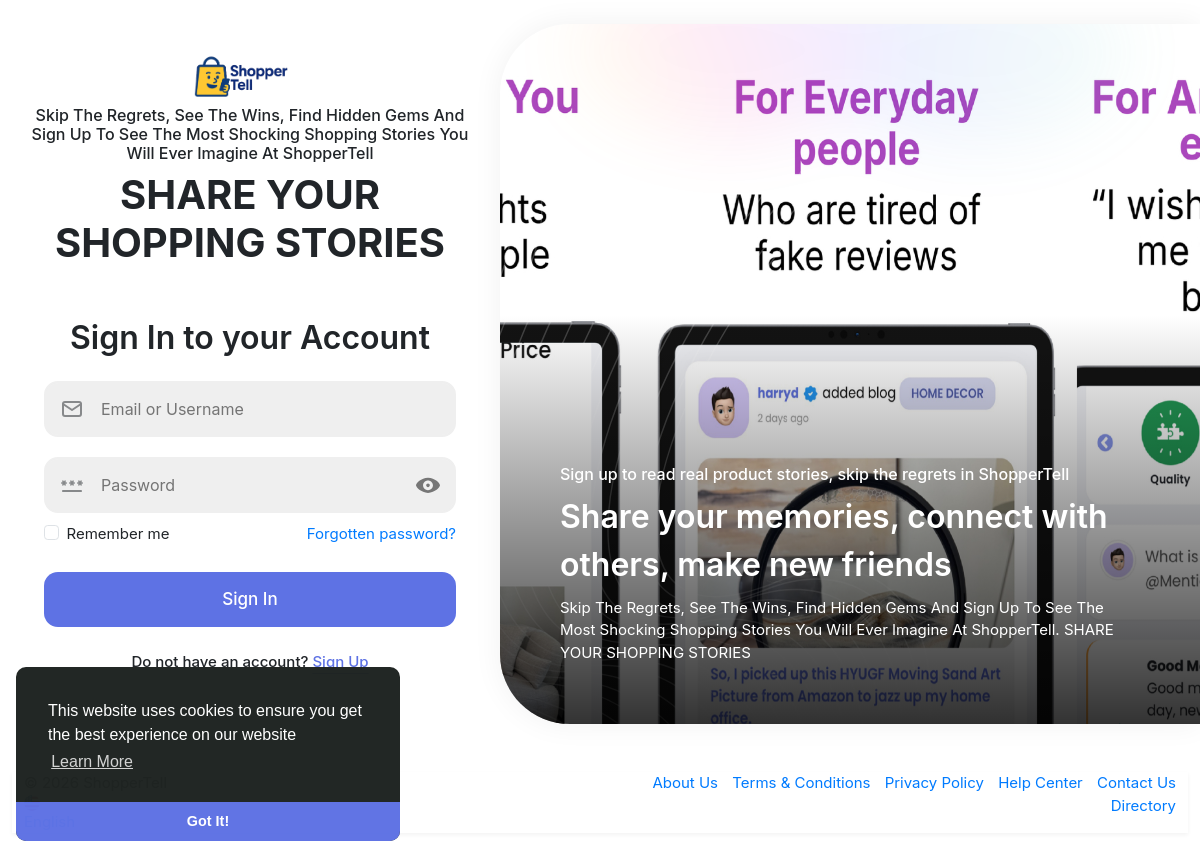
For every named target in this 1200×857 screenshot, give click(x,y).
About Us (687, 782)
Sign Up (340, 661)
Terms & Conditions (803, 782)
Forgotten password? (381, 533)
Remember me (118, 533)
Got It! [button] (208, 821)
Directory (1143, 805)
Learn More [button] (92, 761)
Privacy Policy (936, 782)
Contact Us (1136, 782)
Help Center (1042, 782)
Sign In (249, 599)
